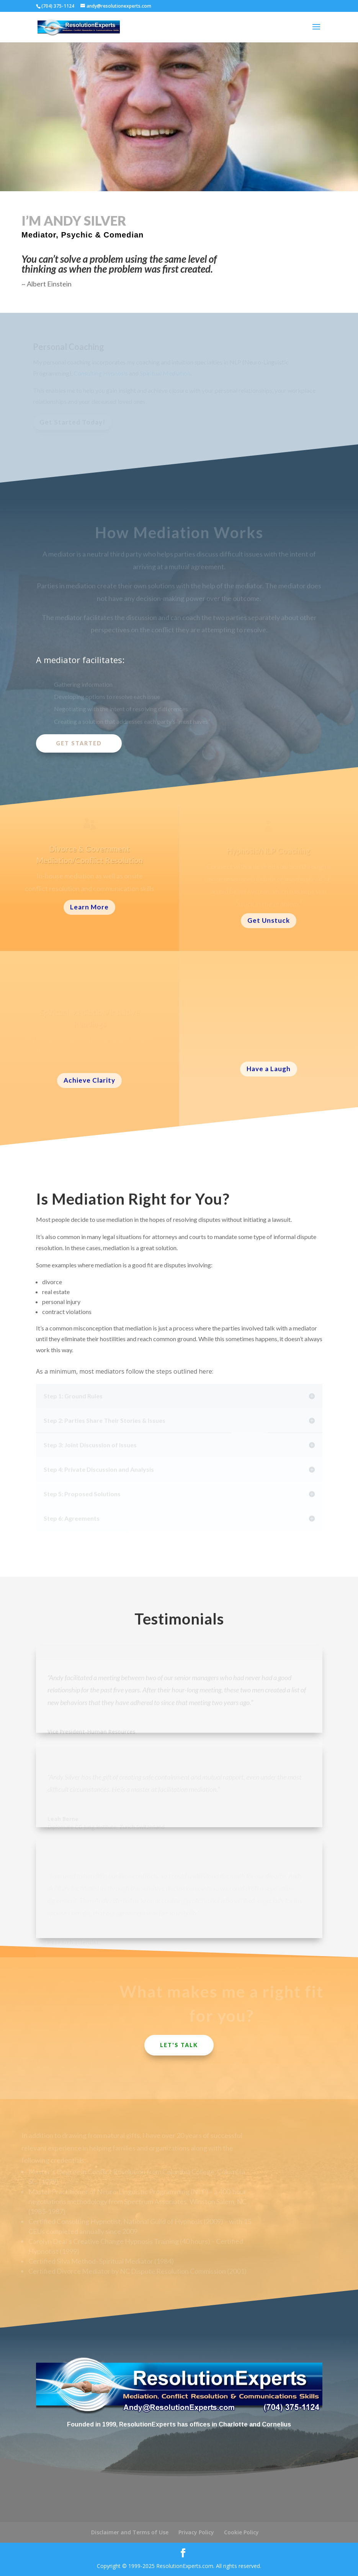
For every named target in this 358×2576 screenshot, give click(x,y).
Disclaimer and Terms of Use (129, 2532)
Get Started (79, 743)
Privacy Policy (196, 2532)
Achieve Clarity (89, 1080)
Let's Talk (179, 2045)
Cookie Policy (241, 2532)
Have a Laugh (269, 1069)
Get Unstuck (268, 920)
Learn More (89, 907)
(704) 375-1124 (57, 6)
